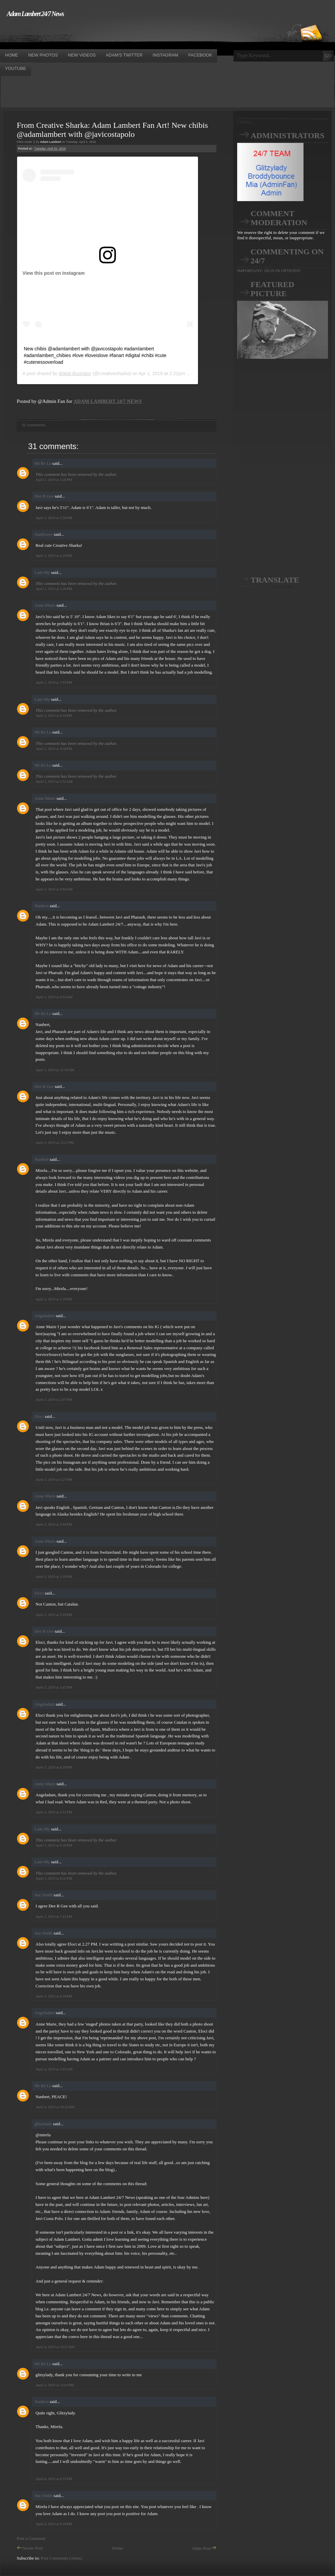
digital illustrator (75, 373)
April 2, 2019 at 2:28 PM (54, 480)
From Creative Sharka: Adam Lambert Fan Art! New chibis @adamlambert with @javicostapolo (112, 130)
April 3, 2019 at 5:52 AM (54, 781)
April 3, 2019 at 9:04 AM (54, 889)
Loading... (246, 121)
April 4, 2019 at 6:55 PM (54, 2479)
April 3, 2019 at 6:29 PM (54, 1845)
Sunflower (44, 534)
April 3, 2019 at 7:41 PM (54, 1916)
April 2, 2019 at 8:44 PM (54, 715)
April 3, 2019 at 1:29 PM (54, 1299)
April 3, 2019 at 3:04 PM (54, 1524)
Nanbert (42, 905)
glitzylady (43, 2123)
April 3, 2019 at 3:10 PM (54, 1576)
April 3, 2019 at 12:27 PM (55, 1142)
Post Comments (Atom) (61, 2558)
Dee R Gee (44, 496)
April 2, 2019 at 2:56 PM (54, 518)
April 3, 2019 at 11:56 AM (55, 1070)
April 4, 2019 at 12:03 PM (55, 2385)
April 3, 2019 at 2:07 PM (54, 1399)
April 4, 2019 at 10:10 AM (55, 2107)
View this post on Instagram (53, 273)
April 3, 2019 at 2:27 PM (54, 1479)
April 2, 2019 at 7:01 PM (54, 682)
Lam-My (42, 572)
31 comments (33, 425)
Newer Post (30, 2548)
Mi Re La (43, 463)
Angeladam (45, 1315)
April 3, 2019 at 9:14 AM (54, 997)
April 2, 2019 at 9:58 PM (54, 749)
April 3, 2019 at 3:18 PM (54, 1615)
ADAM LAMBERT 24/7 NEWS (107, 401)
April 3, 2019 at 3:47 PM (54, 1687)
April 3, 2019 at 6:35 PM (54, 1878)
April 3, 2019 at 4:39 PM (54, 1767)
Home (117, 2548)
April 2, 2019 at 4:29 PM (54, 555)
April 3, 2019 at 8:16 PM (54, 1996)
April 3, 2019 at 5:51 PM (54, 1812)
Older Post (204, 2548)
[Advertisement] (122, 33)
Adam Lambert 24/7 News (35, 13)
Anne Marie (45, 605)
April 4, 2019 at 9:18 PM (54, 2524)
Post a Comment (31, 2538)
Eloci (39, 1416)
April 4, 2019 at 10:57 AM (55, 2347)
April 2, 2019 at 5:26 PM (54, 589)
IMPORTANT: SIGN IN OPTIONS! (269, 270)
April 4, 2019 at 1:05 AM (54, 2069)
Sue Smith (44, 1894)
